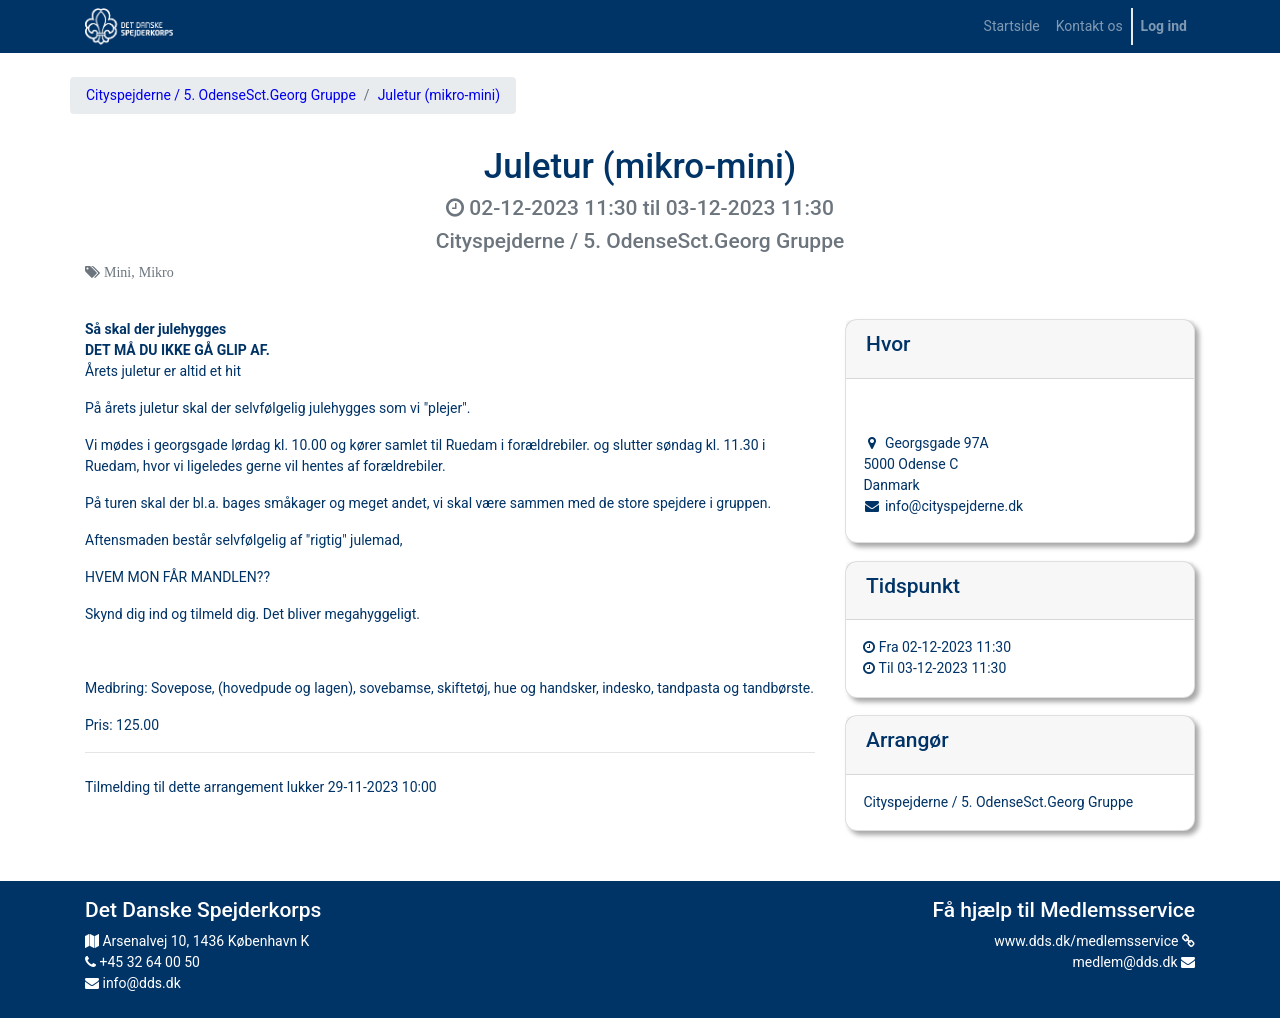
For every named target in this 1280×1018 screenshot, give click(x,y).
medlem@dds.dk (1134, 962)
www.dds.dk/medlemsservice (1094, 941)
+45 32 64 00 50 (142, 962)
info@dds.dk (133, 983)
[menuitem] (1012, 26)
